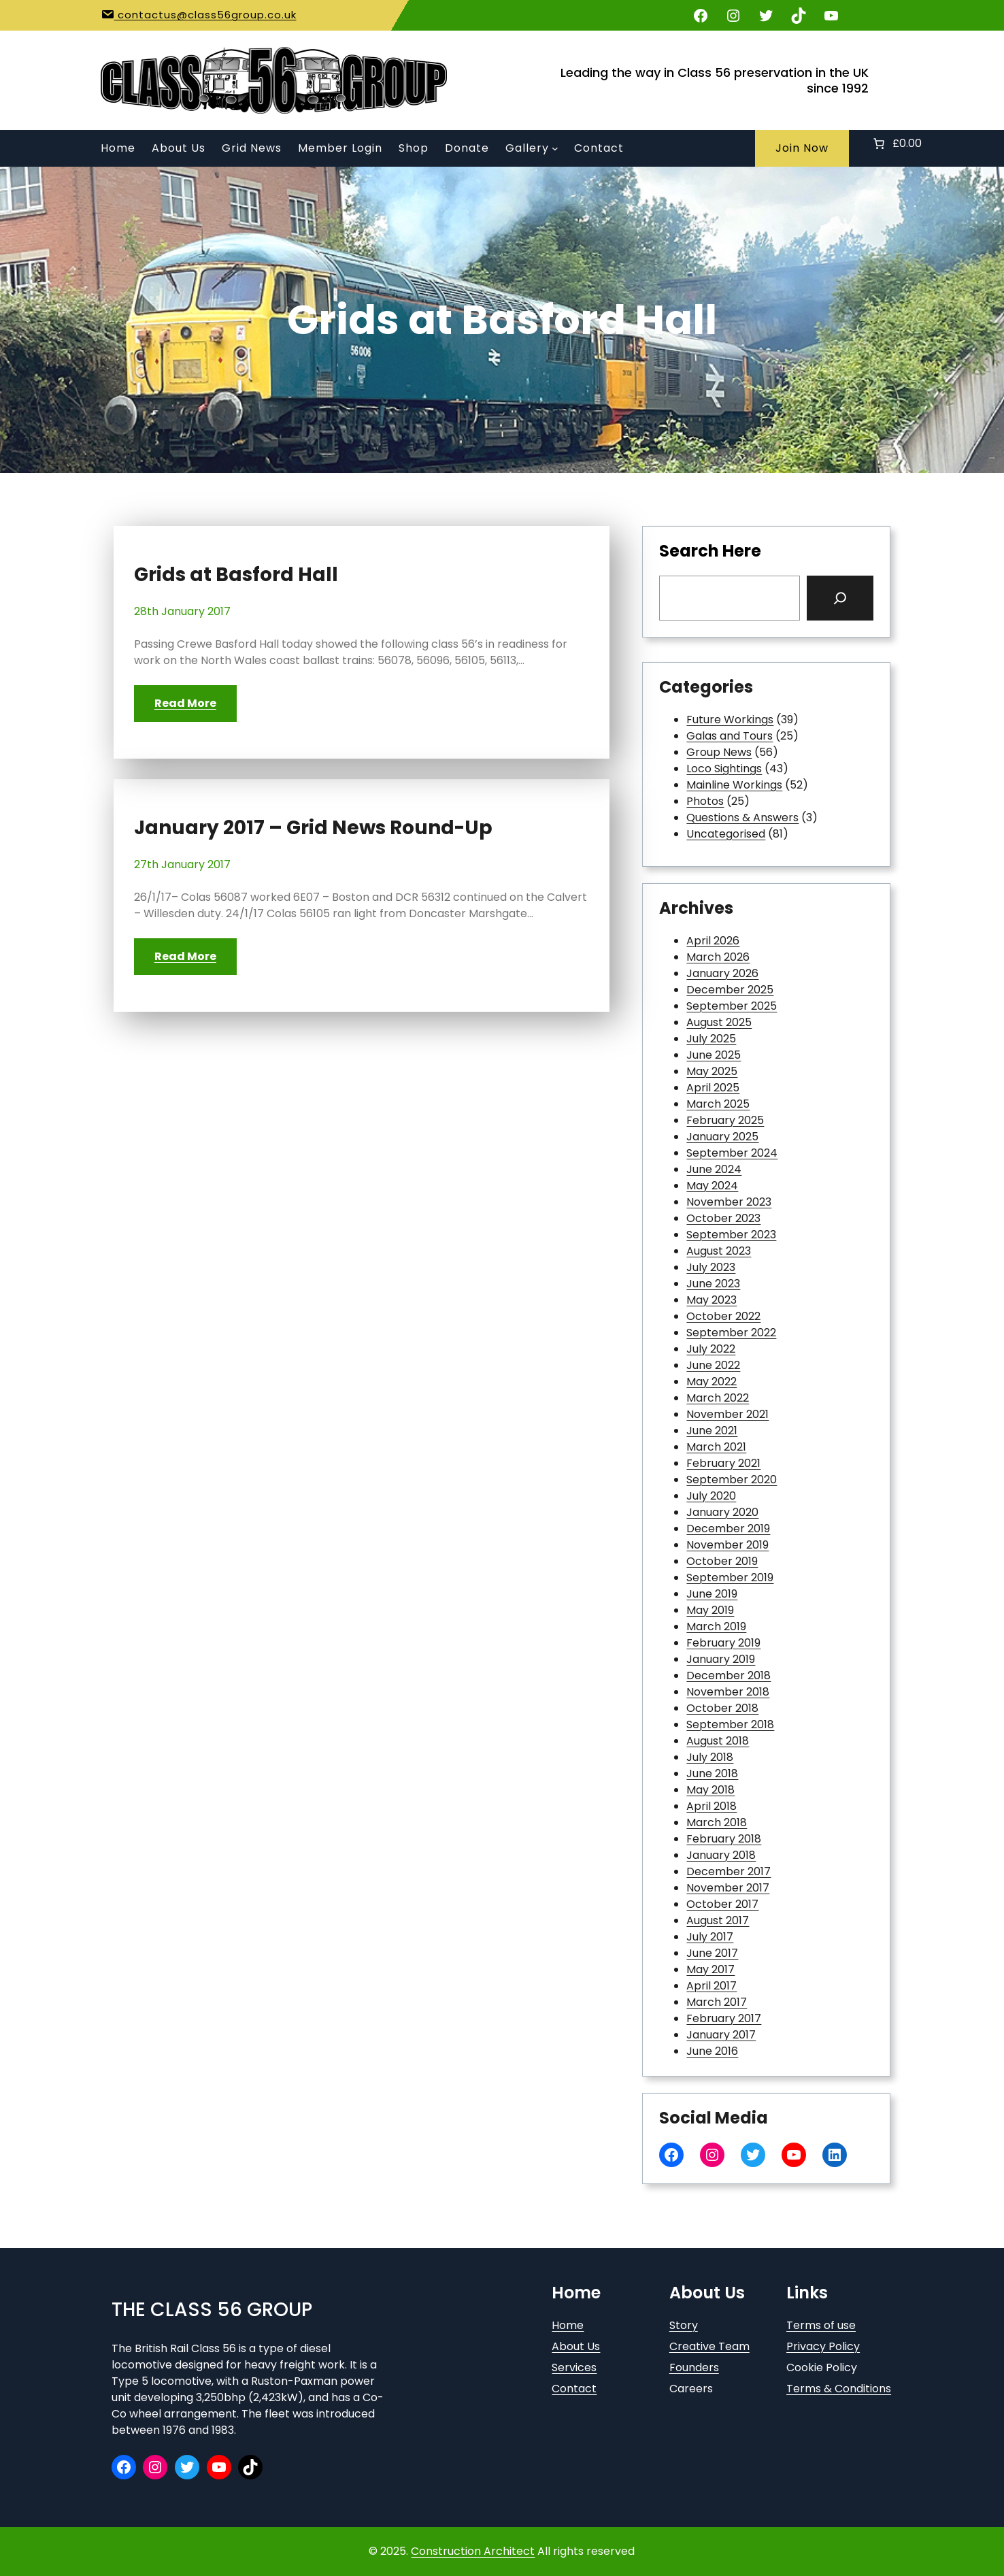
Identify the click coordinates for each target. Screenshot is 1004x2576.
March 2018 (716, 1822)
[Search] (840, 598)
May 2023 (711, 1300)
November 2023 (728, 1202)
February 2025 (725, 1120)
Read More (185, 703)
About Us (576, 2346)
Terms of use (821, 2325)
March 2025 (718, 1104)
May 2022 (711, 1381)
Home (568, 2325)
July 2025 (711, 1038)
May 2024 (712, 1185)
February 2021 (723, 1463)
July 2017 (709, 1937)
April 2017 (711, 1986)
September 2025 (731, 1006)
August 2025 (719, 1022)
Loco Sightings (724, 768)
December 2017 (728, 1871)
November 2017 (727, 1888)
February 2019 (723, 1643)
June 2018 (712, 1773)
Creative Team (709, 2346)
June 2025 (713, 1055)
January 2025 (722, 1136)
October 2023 (723, 1218)
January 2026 (722, 973)
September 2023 (731, 1234)
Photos (705, 801)
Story (683, 2325)
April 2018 (711, 1806)
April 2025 (712, 1087)
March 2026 (718, 957)
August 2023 (718, 1251)
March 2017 (716, 2002)
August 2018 (717, 1741)
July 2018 (709, 1757)
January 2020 (722, 1512)
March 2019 (716, 1626)
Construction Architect (473, 2551)
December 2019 (728, 1528)
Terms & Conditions (838, 2388)
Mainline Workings (734, 785)
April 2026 (712, 940)
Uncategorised (725, 834)
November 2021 (727, 1414)
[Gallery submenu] (555, 148)
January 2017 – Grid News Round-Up (313, 828)
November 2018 (727, 1692)
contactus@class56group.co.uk (205, 14)
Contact (574, 2388)
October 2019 (722, 1561)
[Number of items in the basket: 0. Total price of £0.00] (896, 143)
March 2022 (717, 1398)
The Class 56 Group (212, 2309)
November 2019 (727, 1545)
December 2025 (729, 989)
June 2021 (711, 1430)
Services (574, 2367)
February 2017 (723, 2018)
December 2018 (728, 1675)
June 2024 (713, 1169)
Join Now (802, 148)
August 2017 (717, 1920)
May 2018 (710, 1790)
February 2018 (723, 1839)
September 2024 (731, 1153)
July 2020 (711, 1496)
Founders (694, 2367)
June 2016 (712, 2051)
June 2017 (712, 1953)
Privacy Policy (823, 2346)
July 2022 (710, 1349)
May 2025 (711, 1071)
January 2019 (720, 1659)
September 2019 (729, 1577)
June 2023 (713, 1283)
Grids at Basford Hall (236, 574)
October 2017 (722, 1904)
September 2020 (731, 1479)
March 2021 (716, 1447)
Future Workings (729, 719)
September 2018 (730, 1724)
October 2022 (723, 1316)
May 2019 (710, 1610)
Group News (719, 752)
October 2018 (722, 1708)
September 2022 (731, 1332)
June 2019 (711, 1594)
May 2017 (710, 1969)
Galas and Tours (729, 736)
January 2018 (721, 1855)
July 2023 (710, 1267)
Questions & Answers (742, 817)
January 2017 (721, 2035)
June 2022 (713, 1365)
